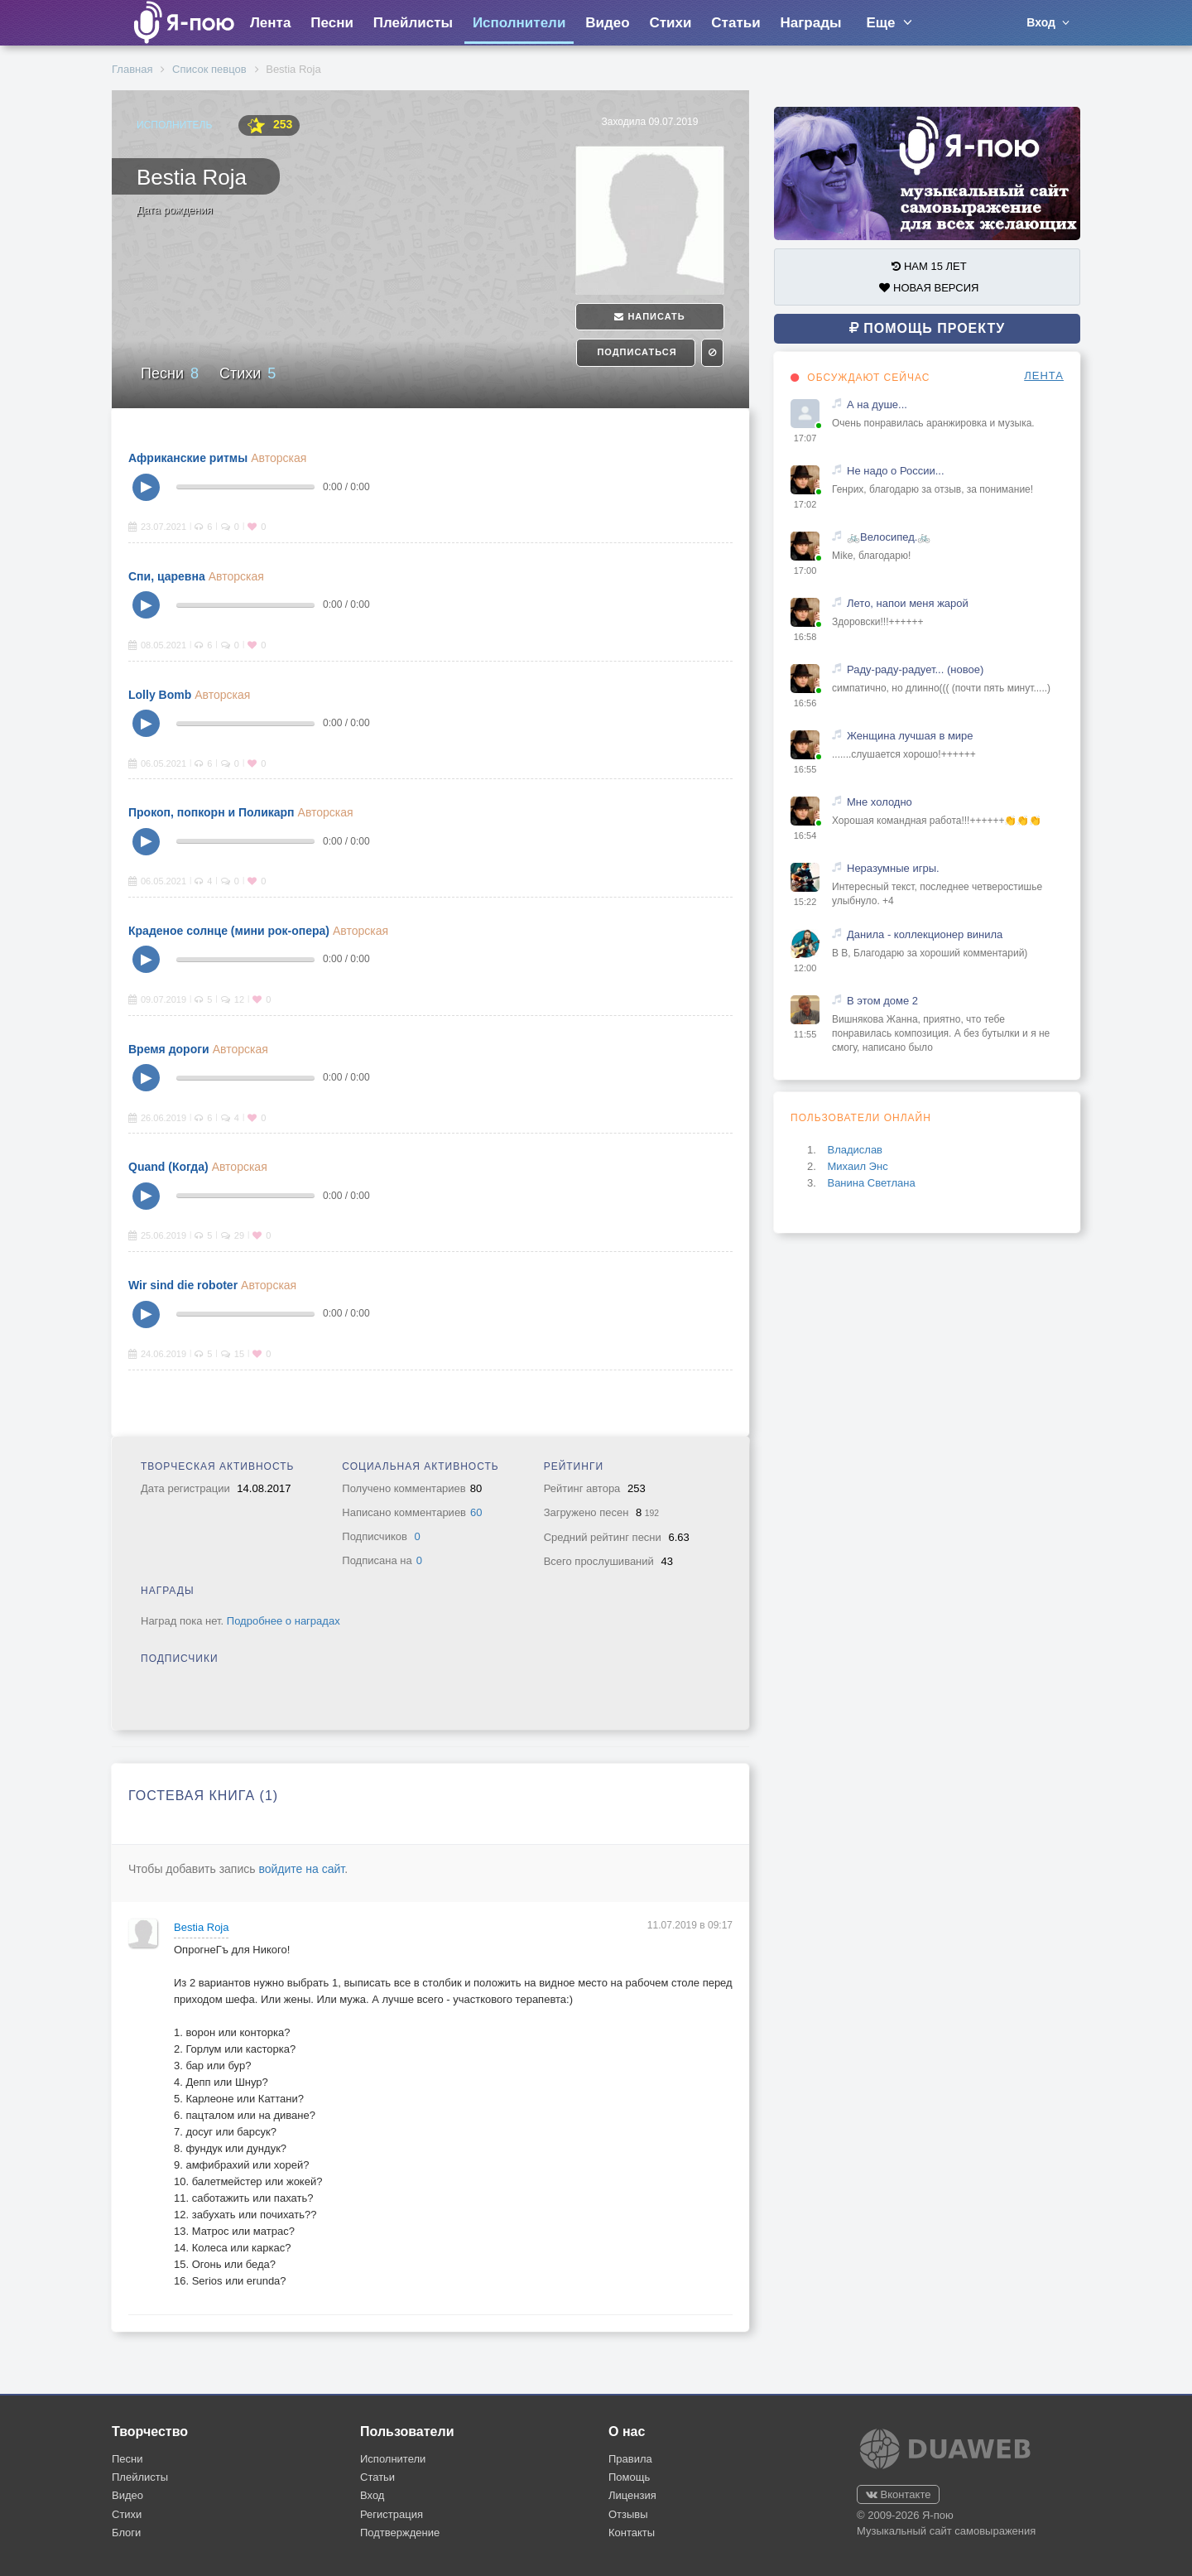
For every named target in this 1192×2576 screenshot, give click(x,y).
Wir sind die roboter (183, 1285)
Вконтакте (898, 2494)
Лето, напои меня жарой (907, 603)
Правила (630, 2459)
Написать (649, 316)
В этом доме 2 (882, 1000)
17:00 (805, 570)
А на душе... (877, 404)
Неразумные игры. (893, 868)
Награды (811, 23)
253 (269, 125)
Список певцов (209, 69)
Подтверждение (400, 2532)
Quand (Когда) (168, 1166)
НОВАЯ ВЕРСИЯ (928, 288)
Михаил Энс (857, 1166)
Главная (132, 69)
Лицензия (632, 2495)
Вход (372, 2495)
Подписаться (635, 352)
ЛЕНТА (1044, 375)
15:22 (805, 902)
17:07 (805, 438)
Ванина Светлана (871, 1183)
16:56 (805, 703)
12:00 (805, 968)
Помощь (629, 2477)
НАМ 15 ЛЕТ (929, 266)
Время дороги (168, 1049)
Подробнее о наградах (283, 1621)
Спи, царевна (166, 576)
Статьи (735, 23)
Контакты (631, 2532)
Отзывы (628, 2514)
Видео (607, 23)
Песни (331, 23)
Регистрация (391, 2514)
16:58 (805, 637)
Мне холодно (879, 802)
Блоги (126, 2532)
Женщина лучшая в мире (910, 735)
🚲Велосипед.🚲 (888, 537)
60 (476, 1512)
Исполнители (519, 23)
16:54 (805, 835)
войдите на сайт (301, 1868)
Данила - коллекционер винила (924, 934)
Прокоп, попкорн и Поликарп (211, 812)
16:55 (805, 769)
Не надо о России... (895, 471)
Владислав (854, 1150)
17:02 (805, 504)
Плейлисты (413, 23)
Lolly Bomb (159, 694)
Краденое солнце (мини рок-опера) (228, 930)
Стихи (670, 23)
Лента (270, 23)
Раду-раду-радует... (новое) (915, 669)
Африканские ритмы (188, 458)
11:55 (805, 1034)
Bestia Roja (201, 1927)
